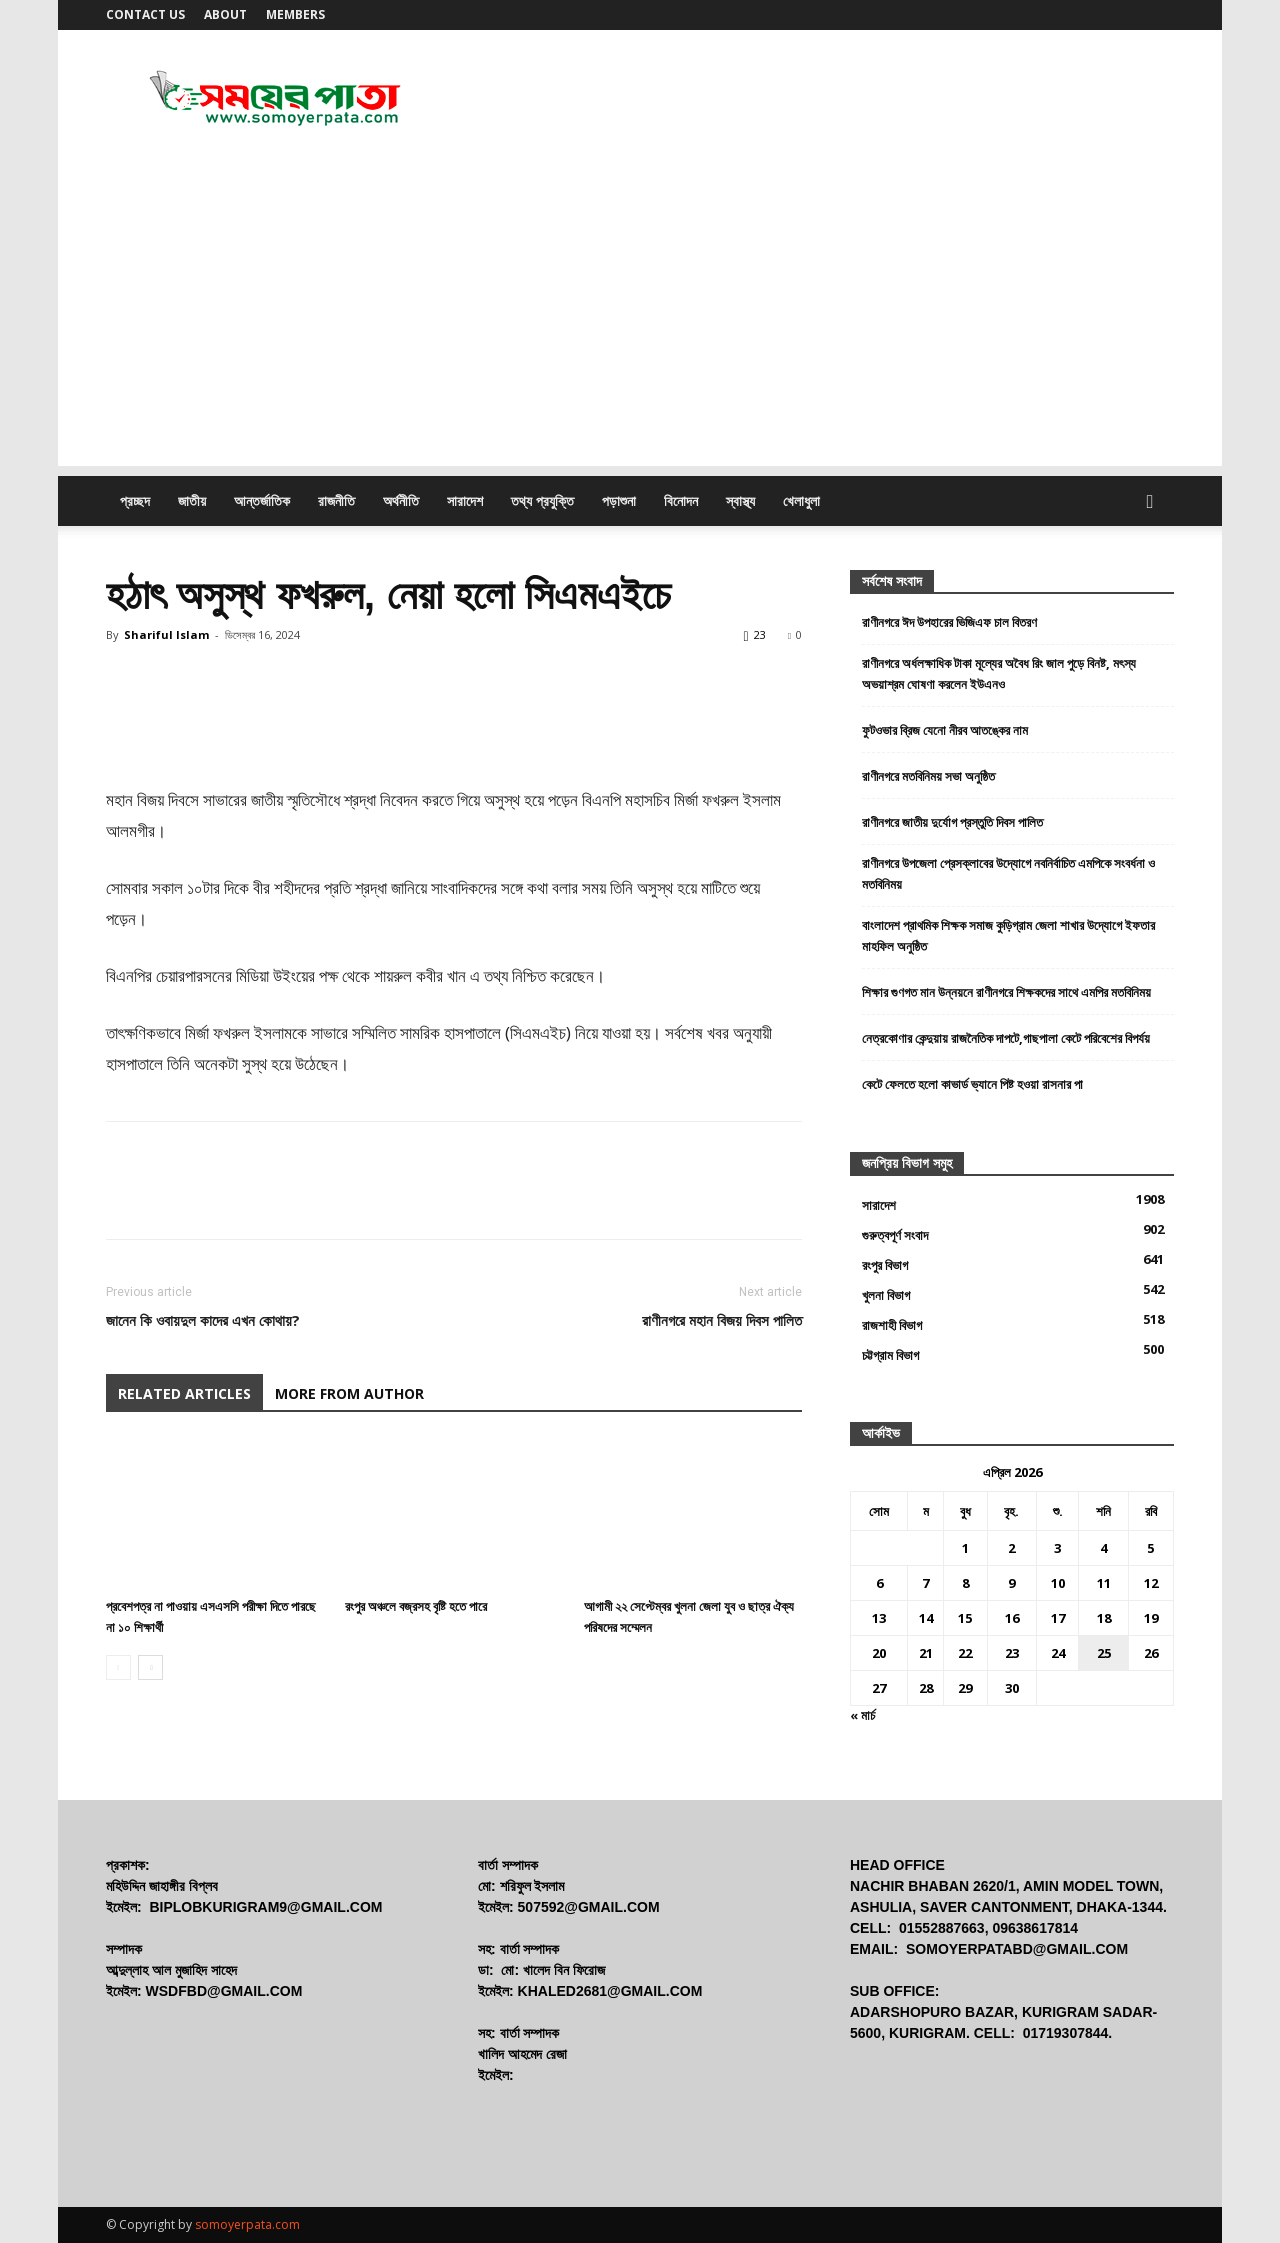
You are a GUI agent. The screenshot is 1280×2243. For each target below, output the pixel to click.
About (225, 14)
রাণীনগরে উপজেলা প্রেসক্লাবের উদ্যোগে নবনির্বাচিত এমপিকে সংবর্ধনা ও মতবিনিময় (1008, 873)
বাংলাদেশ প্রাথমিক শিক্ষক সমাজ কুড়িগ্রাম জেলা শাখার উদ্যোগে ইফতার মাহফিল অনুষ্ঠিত (1008, 935)
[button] (1150, 502)
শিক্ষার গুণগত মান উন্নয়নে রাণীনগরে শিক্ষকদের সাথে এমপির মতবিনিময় (1006, 992)
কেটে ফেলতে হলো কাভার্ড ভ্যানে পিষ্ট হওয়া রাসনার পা (972, 1084)
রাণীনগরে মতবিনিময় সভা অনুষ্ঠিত (928, 776)
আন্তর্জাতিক (262, 500)
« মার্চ (862, 1715)
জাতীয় (192, 500)
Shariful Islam (166, 634)
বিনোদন (681, 500)
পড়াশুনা (619, 500)
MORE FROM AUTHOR (349, 1393)
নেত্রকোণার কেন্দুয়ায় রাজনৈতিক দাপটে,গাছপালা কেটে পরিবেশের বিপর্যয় (1006, 1038)
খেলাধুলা (801, 500)
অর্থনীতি (401, 500)
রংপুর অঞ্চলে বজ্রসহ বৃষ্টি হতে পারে (416, 1606)
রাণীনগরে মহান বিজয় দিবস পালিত (722, 1320)
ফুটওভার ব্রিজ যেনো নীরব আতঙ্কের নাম (945, 730)
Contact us (145, 14)
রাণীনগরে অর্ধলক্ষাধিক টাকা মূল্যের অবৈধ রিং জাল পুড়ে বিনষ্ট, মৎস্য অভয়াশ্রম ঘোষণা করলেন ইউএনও (999, 673)
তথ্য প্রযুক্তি (542, 500)
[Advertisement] (640, 326)
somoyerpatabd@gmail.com (1017, 1949)
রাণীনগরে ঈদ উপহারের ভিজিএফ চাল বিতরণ (949, 622)
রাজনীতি (336, 500)
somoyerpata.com (247, 2224)
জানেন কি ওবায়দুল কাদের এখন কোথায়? (203, 1320)
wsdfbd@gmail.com (224, 1991)
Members (295, 14)
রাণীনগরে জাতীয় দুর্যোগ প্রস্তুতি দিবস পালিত (952, 822)
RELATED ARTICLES (184, 1393)
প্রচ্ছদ (135, 500)
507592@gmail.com (589, 1907)
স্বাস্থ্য (740, 500)
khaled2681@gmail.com (610, 1991)
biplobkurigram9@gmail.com (265, 1907)
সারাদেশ (465, 500)
